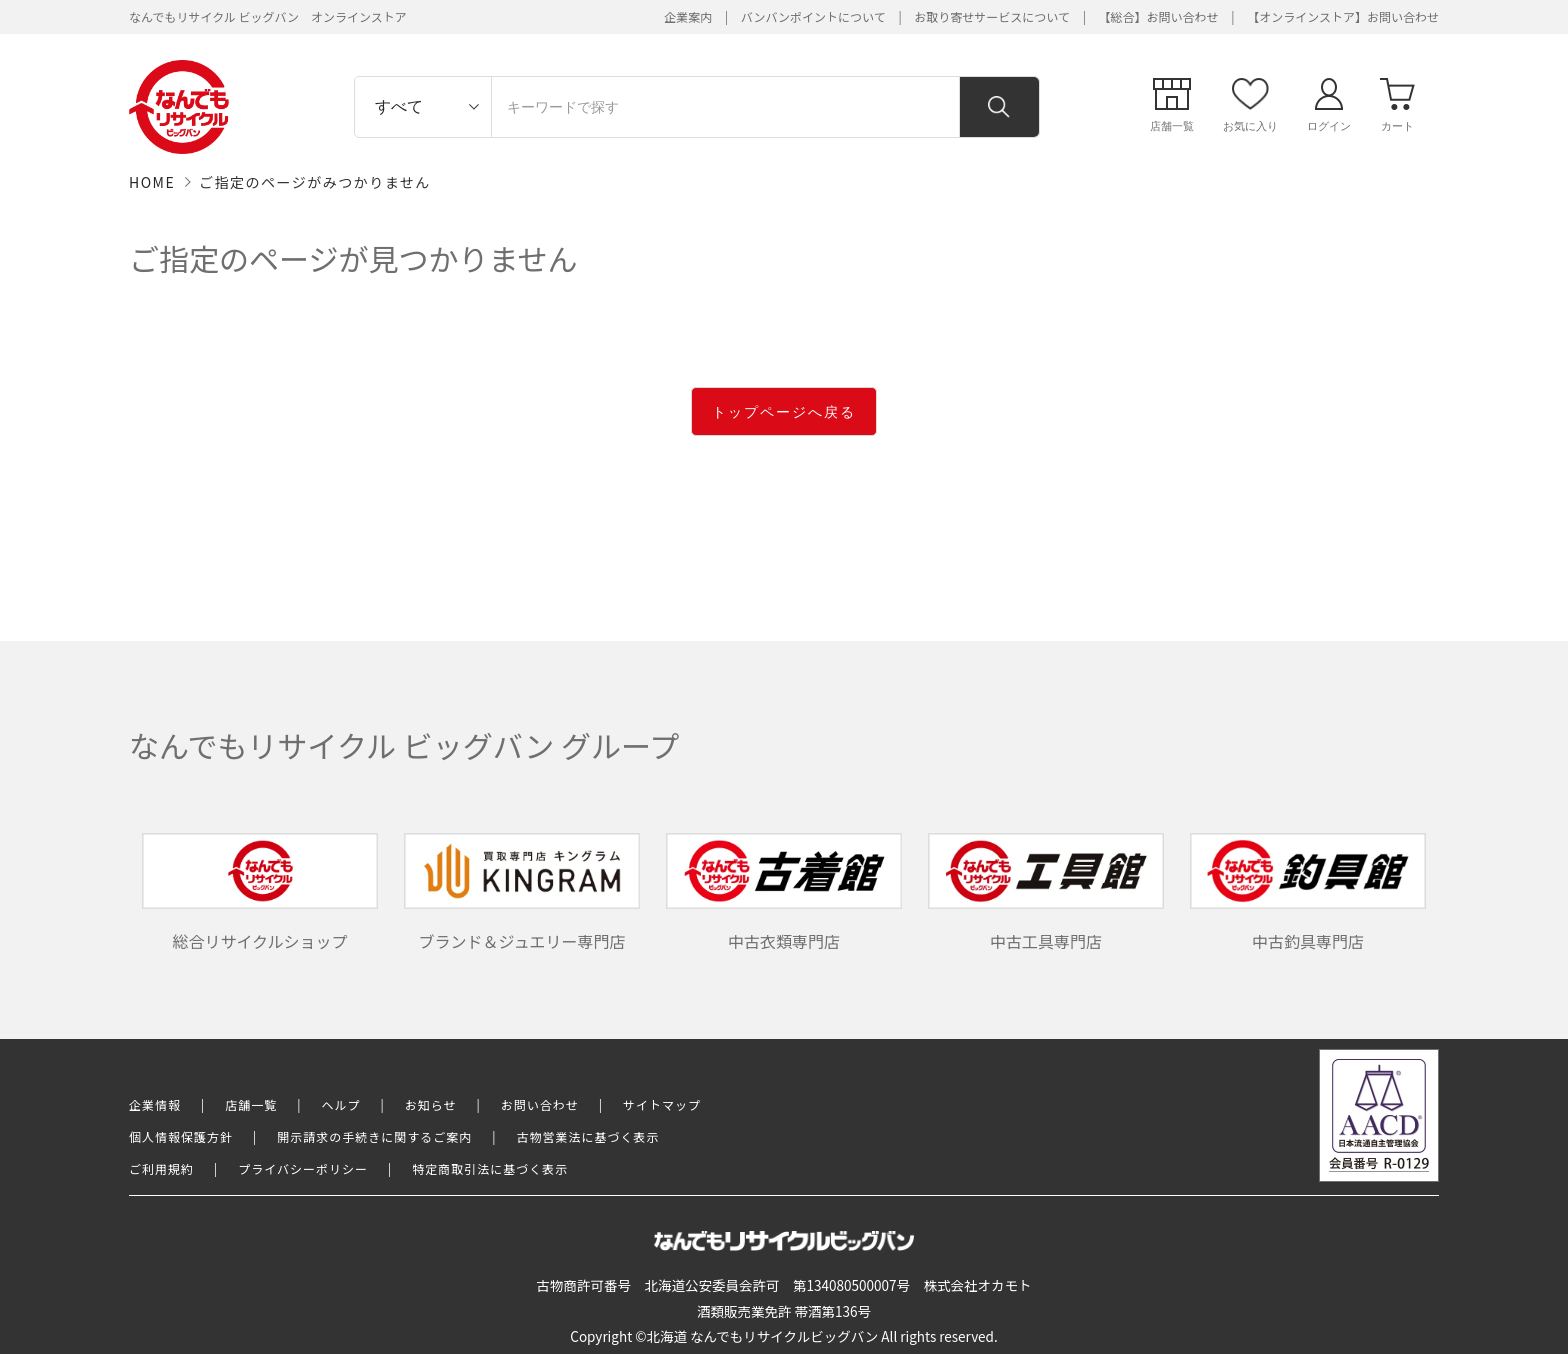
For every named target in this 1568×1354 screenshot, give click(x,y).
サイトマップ (662, 1104)
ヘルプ (341, 1104)
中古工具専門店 (1046, 893)
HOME (152, 182)
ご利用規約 (161, 1168)
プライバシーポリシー (303, 1168)
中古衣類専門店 (784, 893)
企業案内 (688, 16)
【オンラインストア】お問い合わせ (1343, 16)
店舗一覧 (251, 1104)
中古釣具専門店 (1308, 893)
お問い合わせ (540, 1104)
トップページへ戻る (784, 412)
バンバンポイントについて (813, 16)
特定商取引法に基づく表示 (490, 1168)
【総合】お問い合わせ (1159, 16)
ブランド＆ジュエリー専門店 (522, 893)
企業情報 (155, 1104)
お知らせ (431, 1104)
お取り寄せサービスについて (992, 16)
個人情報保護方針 (181, 1136)
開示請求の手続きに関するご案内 (374, 1136)
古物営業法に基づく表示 (588, 1136)
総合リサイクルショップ (260, 893)
